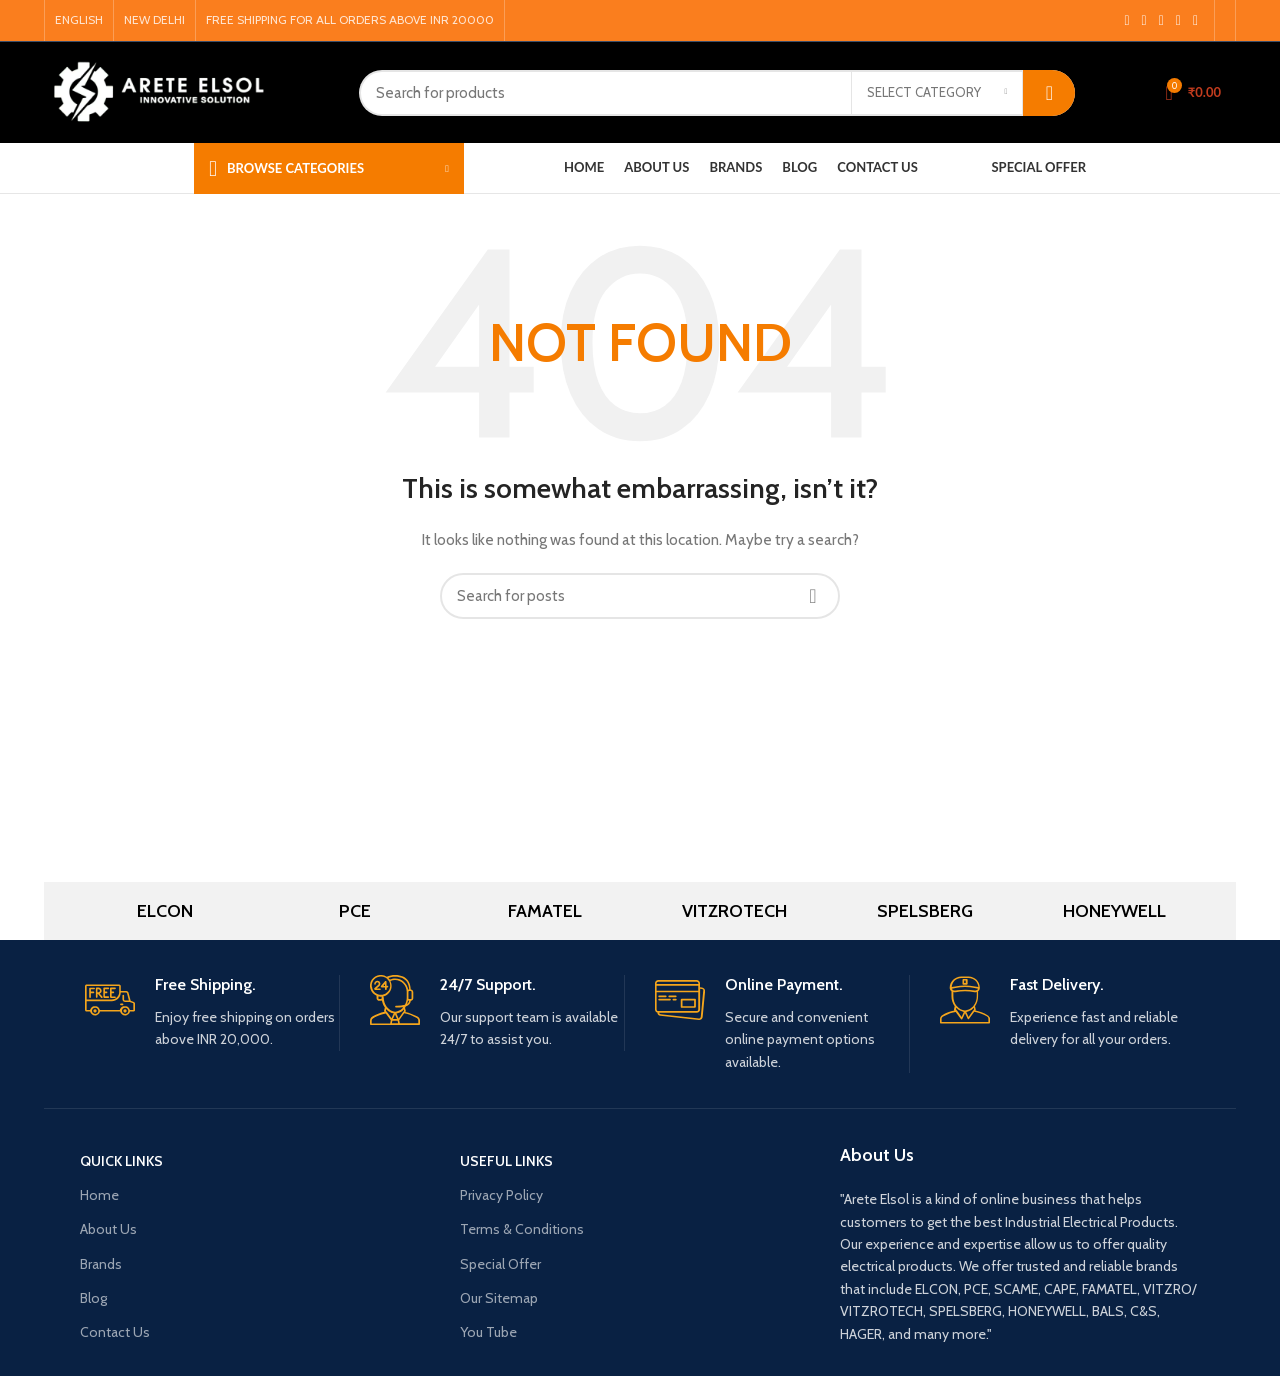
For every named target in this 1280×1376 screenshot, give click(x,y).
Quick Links (121, 1161)
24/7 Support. (488, 984)
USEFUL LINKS (506, 1161)
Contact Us (115, 1332)
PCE (355, 911)
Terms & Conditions (522, 1229)
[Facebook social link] (1126, 21)
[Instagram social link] (1144, 21)
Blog (93, 1298)
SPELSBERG (925, 911)
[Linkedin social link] (1195, 21)
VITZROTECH (734, 911)
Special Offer (500, 1264)
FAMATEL (545, 911)
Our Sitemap (499, 1298)
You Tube (488, 1332)
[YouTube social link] (1161, 21)
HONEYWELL (1114, 911)
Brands (101, 1264)
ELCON (165, 911)
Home (99, 1195)
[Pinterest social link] (1178, 21)
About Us (108, 1229)
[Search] (717, 93)
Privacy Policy (501, 1195)
